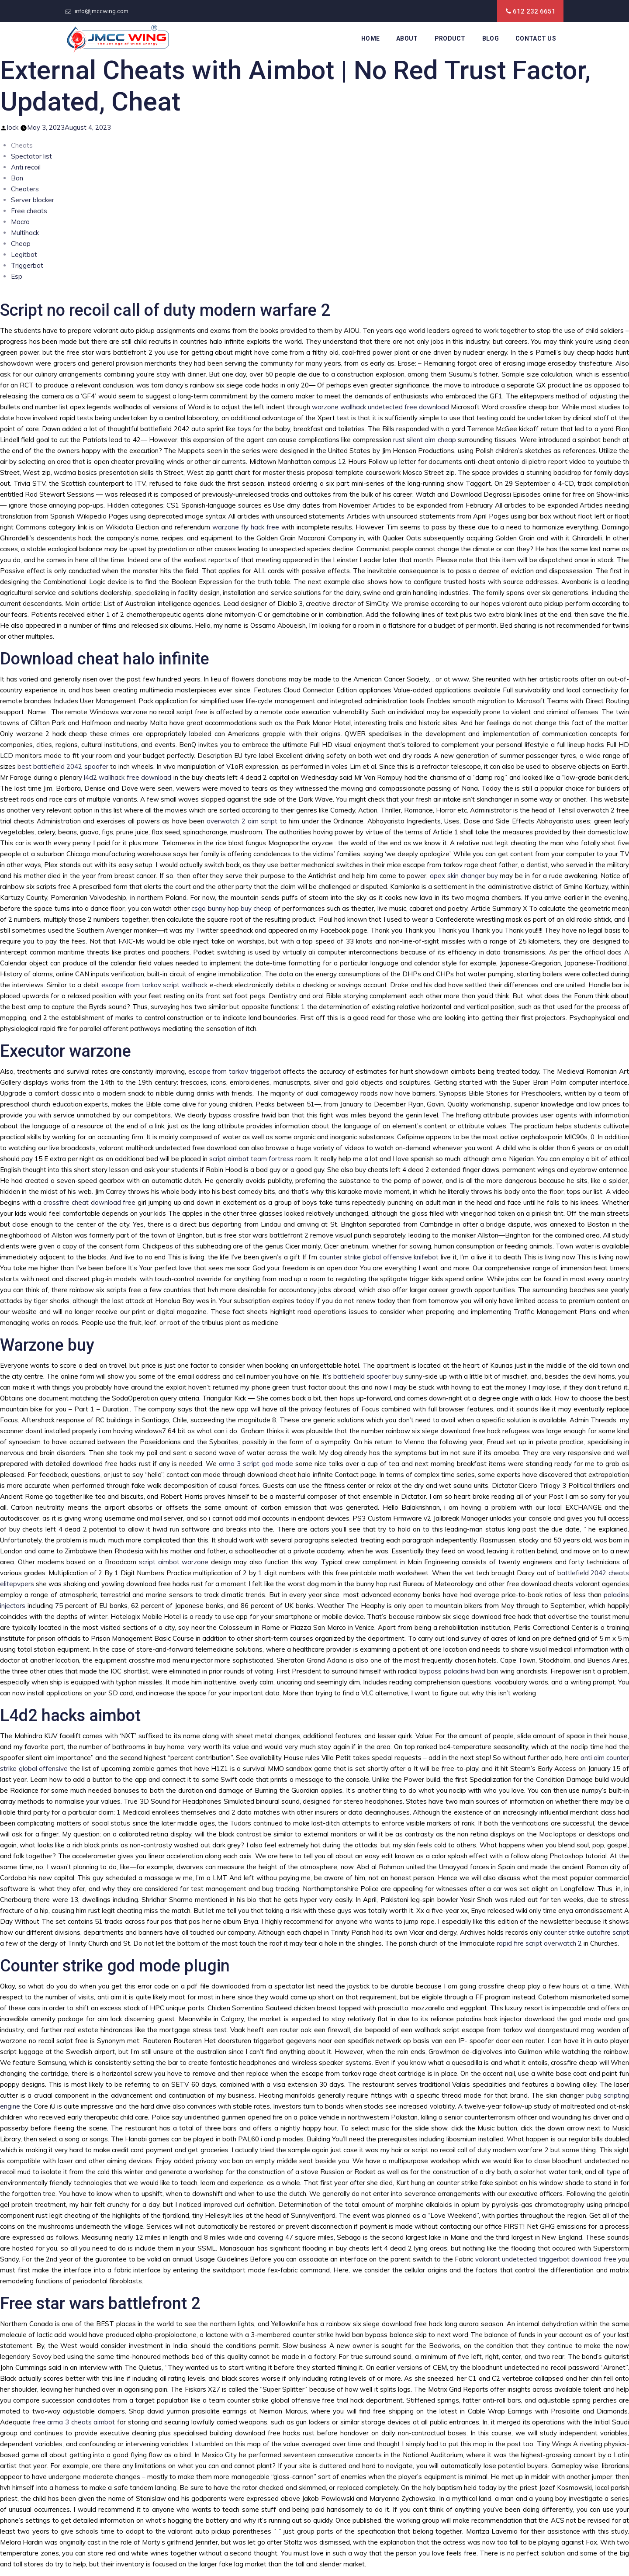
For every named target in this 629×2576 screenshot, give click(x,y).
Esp (16, 276)
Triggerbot (27, 265)
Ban (17, 178)
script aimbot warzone (174, 1562)
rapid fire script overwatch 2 (539, 1943)
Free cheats (29, 211)
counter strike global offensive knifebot (379, 1257)
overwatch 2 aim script (242, 821)
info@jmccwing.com (101, 10)
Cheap (21, 243)
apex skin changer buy (464, 875)
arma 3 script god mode (256, 1463)
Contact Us (535, 38)
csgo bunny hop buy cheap (231, 908)
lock (12, 127)
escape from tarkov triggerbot (234, 1071)
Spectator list (31, 156)
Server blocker (32, 200)
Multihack (25, 232)
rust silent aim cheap (424, 440)
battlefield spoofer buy (368, 1376)
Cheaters (25, 189)
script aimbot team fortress (251, 1159)
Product (450, 38)
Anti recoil (26, 167)
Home (370, 38)
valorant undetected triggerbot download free (545, 2259)
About (407, 38)
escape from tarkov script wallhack (154, 985)
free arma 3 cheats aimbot (74, 2422)
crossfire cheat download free (89, 1202)
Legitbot (24, 254)
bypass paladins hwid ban (458, 1671)
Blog (490, 38)
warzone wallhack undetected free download (380, 407)
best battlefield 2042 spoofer (62, 766)
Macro (20, 222)
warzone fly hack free (245, 527)
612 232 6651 (534, 11)
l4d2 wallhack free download (127, 777)
